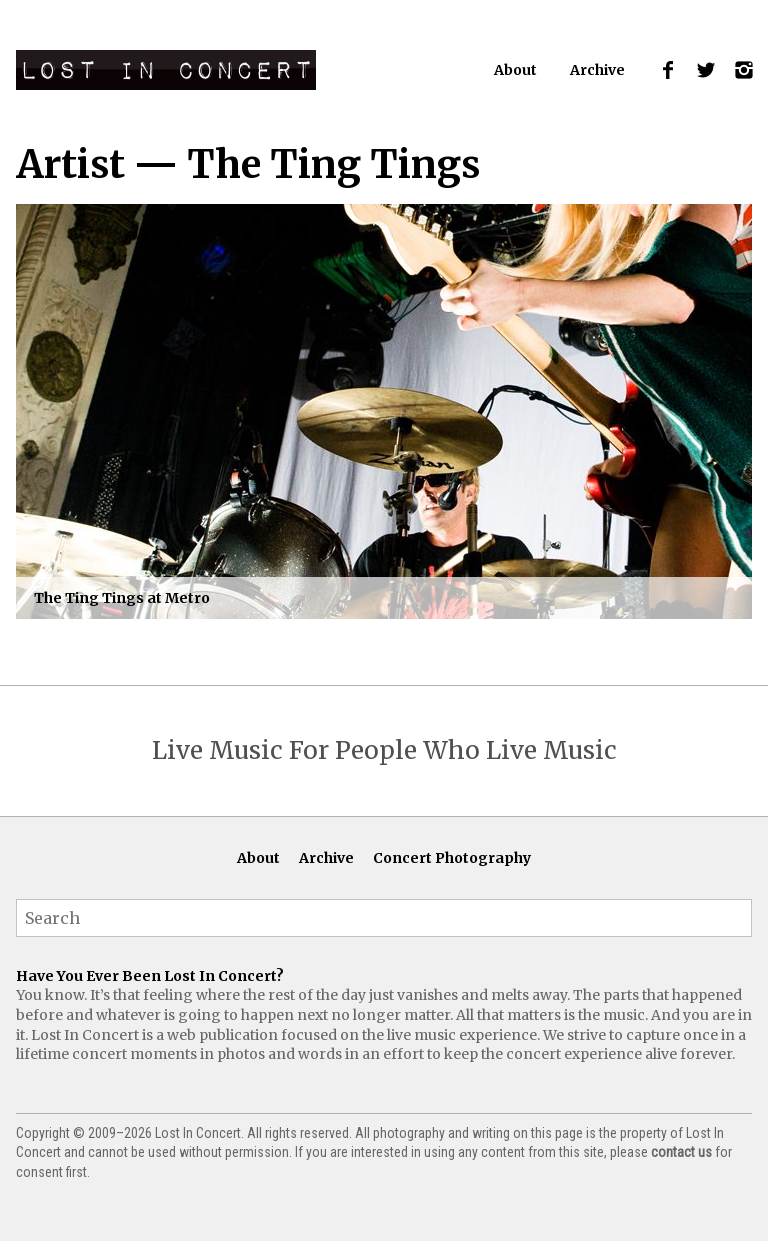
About (515, 70)
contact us (681, 1152)
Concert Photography (452, 858)
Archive (597, 70)
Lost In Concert (166, 70)
